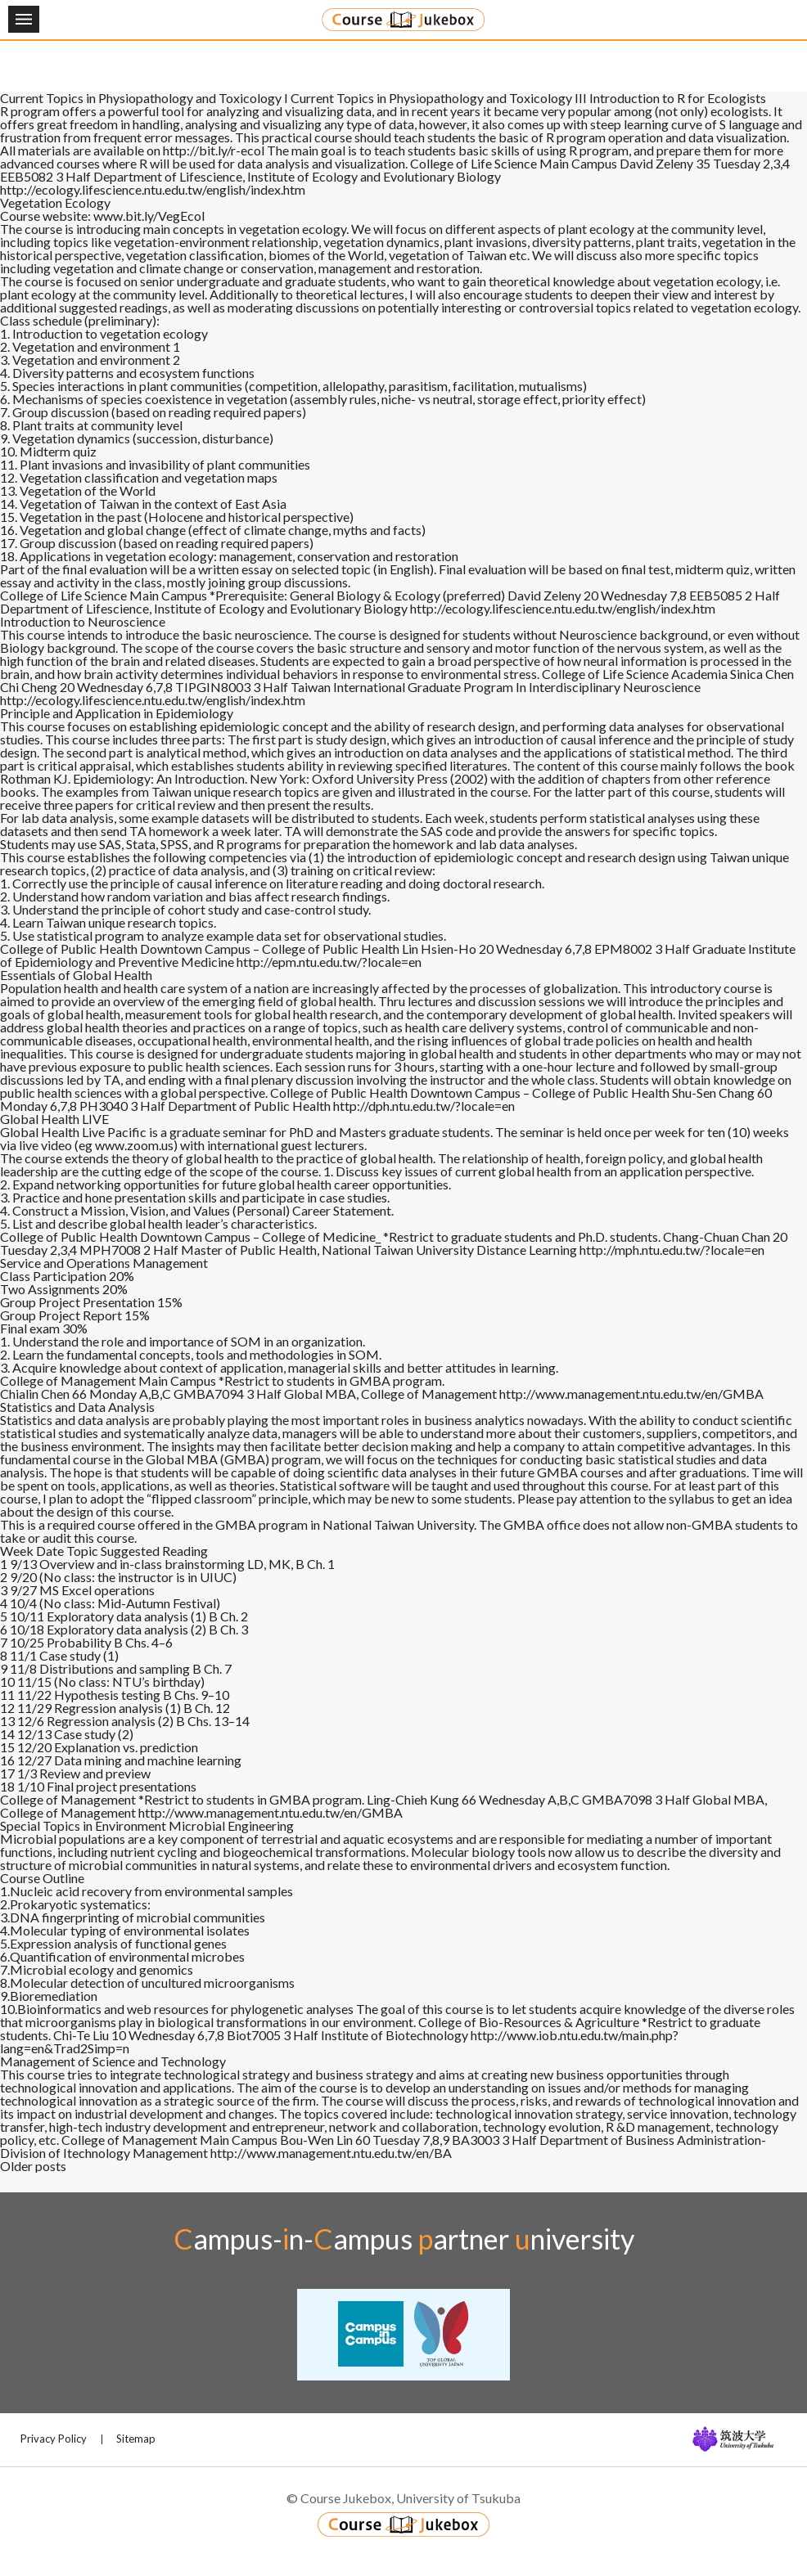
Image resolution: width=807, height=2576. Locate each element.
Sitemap (136, 2438)
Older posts (33, 2166)
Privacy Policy (53, 2438)
